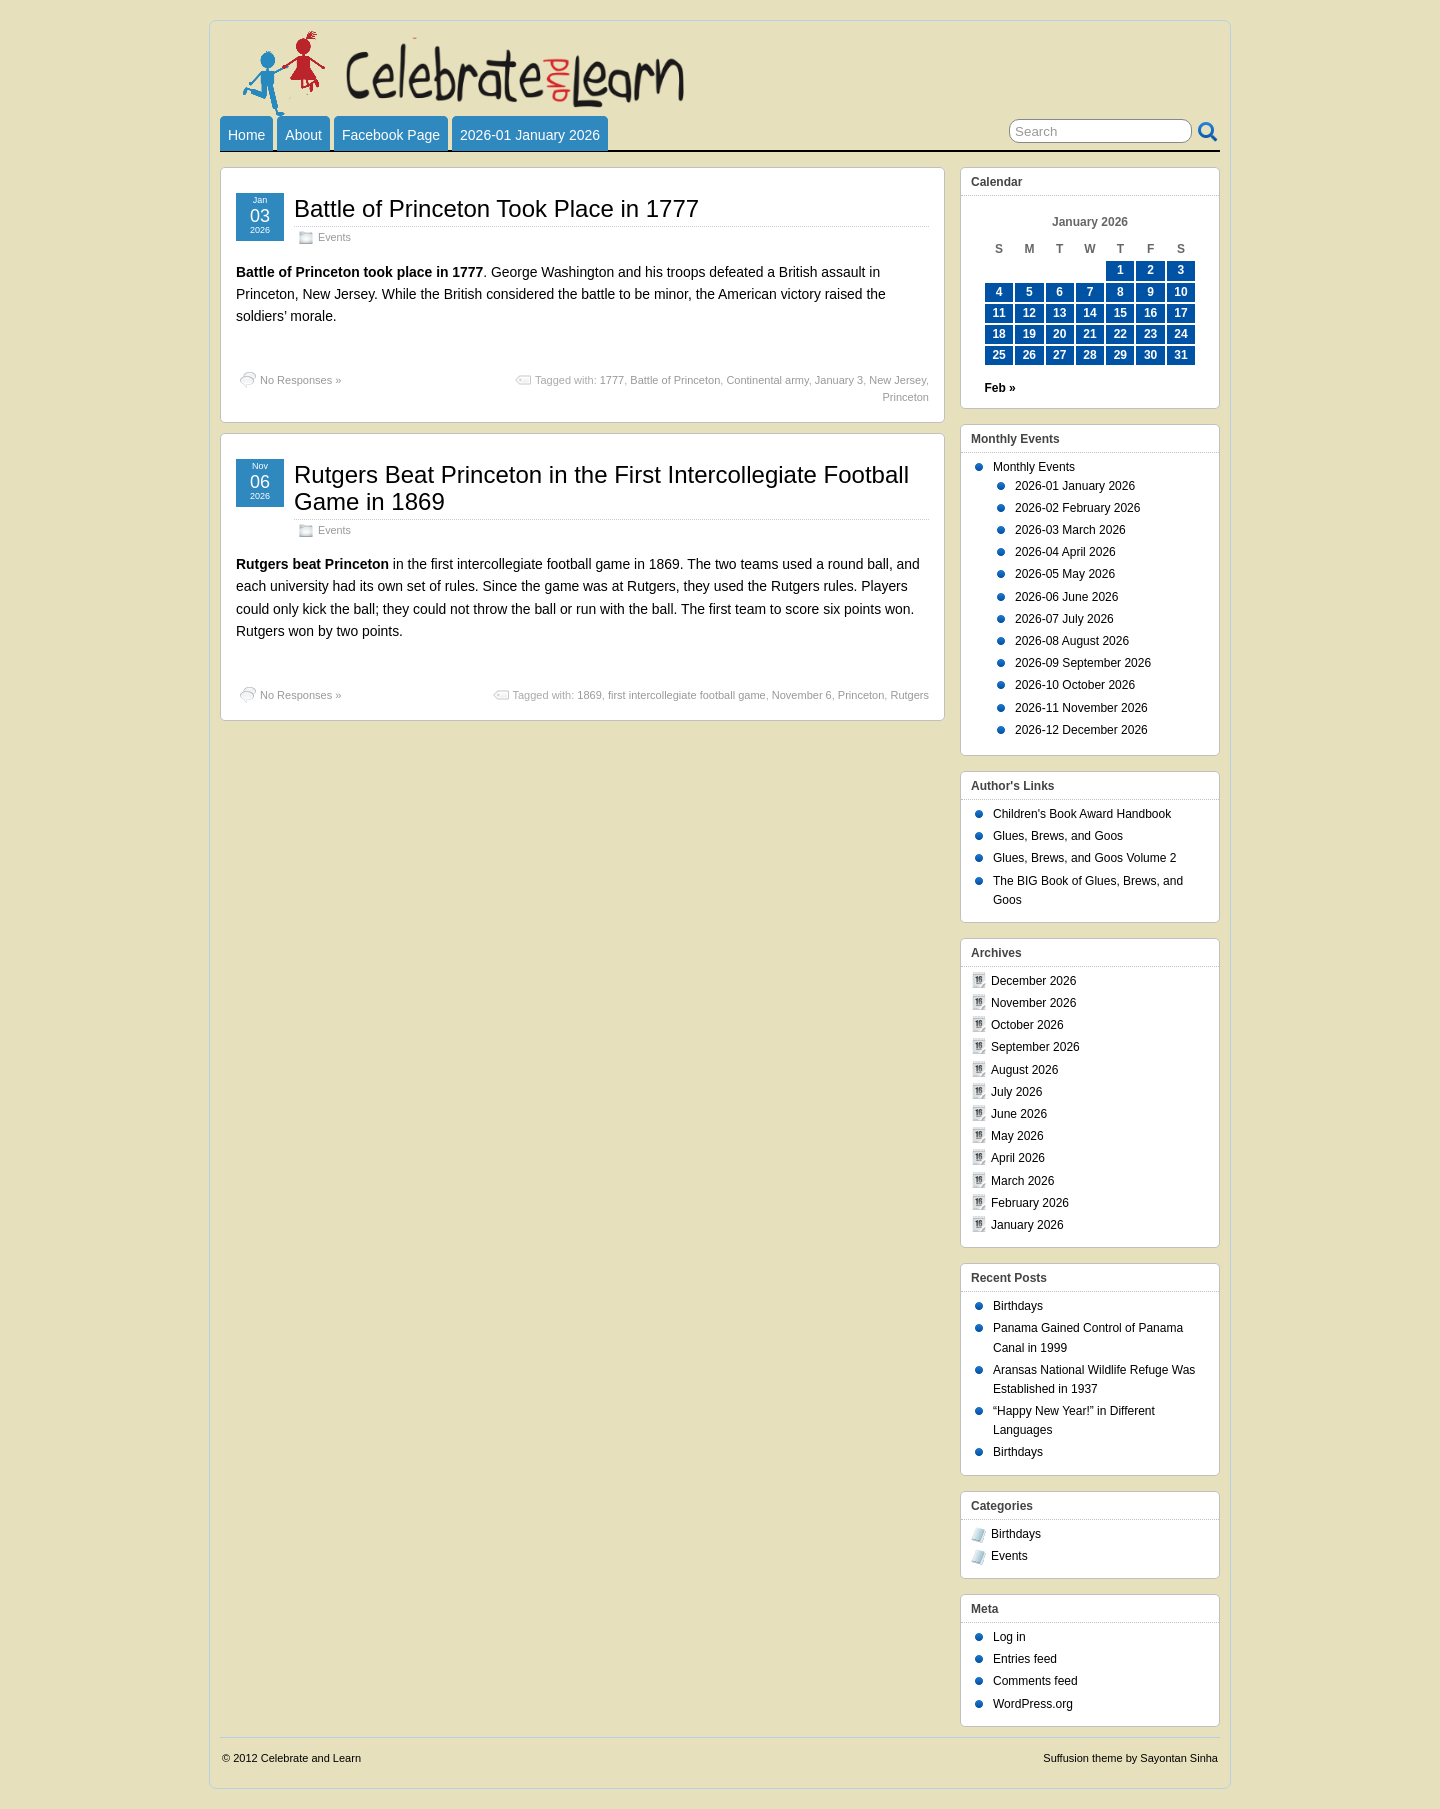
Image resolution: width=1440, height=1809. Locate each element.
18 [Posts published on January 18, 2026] (998, 334)
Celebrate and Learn (311, 1758)
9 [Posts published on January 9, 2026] (1150, 292)
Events (334, 237)
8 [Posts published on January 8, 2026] (1120, 292)
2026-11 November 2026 (1081, 708)
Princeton (906, 397)
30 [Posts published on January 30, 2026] (1150, 355)
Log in (1009, 1637)
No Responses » (300, 380)
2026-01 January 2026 (530, 135)
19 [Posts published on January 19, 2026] (1029, 334)
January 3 (839, 380)
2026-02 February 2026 (1077, 508)
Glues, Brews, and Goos (1058, 836)
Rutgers (909, 695)
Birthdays (1018, 1306)
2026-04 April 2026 (1065, 552)
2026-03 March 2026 (1070, 530)
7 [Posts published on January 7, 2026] (1090, 292)
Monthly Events (1034, 467)
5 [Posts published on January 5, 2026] (1029, 292)
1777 (612, 380)
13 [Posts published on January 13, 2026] (1059, 313)
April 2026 (1018, 1158)
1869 (589, 695)
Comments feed (1035, 1681)
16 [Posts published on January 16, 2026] (1150, 313)
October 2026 (1027, 1025)
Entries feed (1025, 1659)
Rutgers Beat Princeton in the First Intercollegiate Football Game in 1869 (601, 487)
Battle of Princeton (675, 380)
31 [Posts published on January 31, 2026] (1180, 355)
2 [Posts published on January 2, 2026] (1150, 270)
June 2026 (1019, 1114)
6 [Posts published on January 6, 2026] (1059, 292)
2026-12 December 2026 (1081, 730)
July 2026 (1016, 1092)
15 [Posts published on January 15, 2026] (1120, 313)
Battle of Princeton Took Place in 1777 (496, 208)
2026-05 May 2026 (1065, 574)
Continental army (767, 380)
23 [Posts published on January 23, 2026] (1150, 334)
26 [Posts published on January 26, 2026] (1029, 355)
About (303, 135)
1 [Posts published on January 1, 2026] (1120, 270)
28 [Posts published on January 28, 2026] (1089, 355)
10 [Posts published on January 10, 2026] (1180, 292)
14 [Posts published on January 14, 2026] (1089, 313)
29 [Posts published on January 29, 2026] (1120, 355)
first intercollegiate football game (687, 695)
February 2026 (1030, 1203)
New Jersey (897, 380)
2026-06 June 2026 (1066, 597)
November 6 (802, 695)
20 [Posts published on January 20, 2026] (1059, 334)
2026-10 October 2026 (1075, 685)
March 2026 (1022, 1181)
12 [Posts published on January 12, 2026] (1029, 313)
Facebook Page (391, 135)
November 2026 (1033, 1003)
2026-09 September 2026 (1083, 663)
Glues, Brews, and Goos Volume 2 (1084, 858)
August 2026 (1024, 1070)
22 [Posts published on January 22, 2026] (1120, 334)
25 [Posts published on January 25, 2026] (998, 355)
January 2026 (1027, 1225)
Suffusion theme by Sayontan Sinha (1130, 1758)
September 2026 (1035, 1047)
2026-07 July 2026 (1064, 619)
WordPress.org (1033, 1704)
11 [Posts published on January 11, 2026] (998, 313)
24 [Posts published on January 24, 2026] (1180, 334)
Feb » (999, 388)
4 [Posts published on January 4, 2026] (999, 292)
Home (246, 135)
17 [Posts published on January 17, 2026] (1180, 313)
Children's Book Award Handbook (1082, 814)
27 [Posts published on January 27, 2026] (1059, 355)
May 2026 (1017, 1136)
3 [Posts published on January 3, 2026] (1181, 270)
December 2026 (1033, 981)
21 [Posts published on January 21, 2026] (1089, 334)
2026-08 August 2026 (1072, 641)
